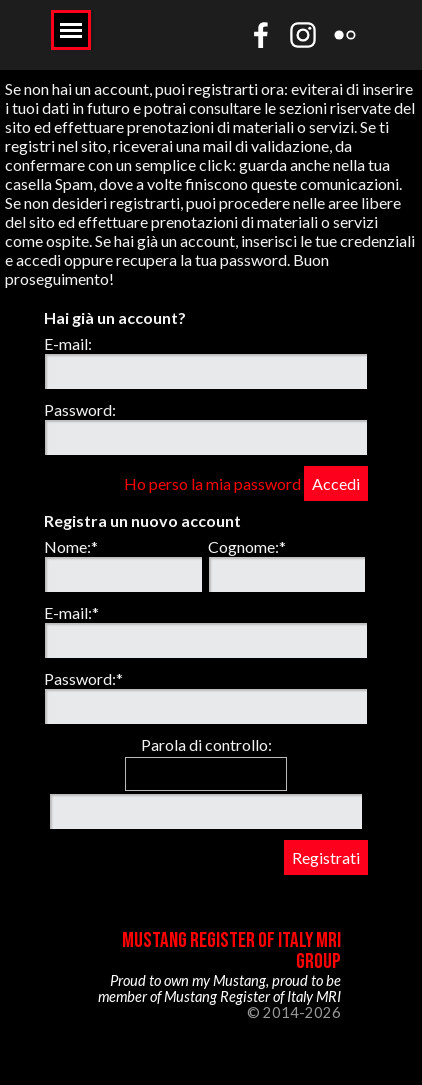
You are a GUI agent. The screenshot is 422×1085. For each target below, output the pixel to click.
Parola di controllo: (206, 744)
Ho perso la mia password (212, 483)
